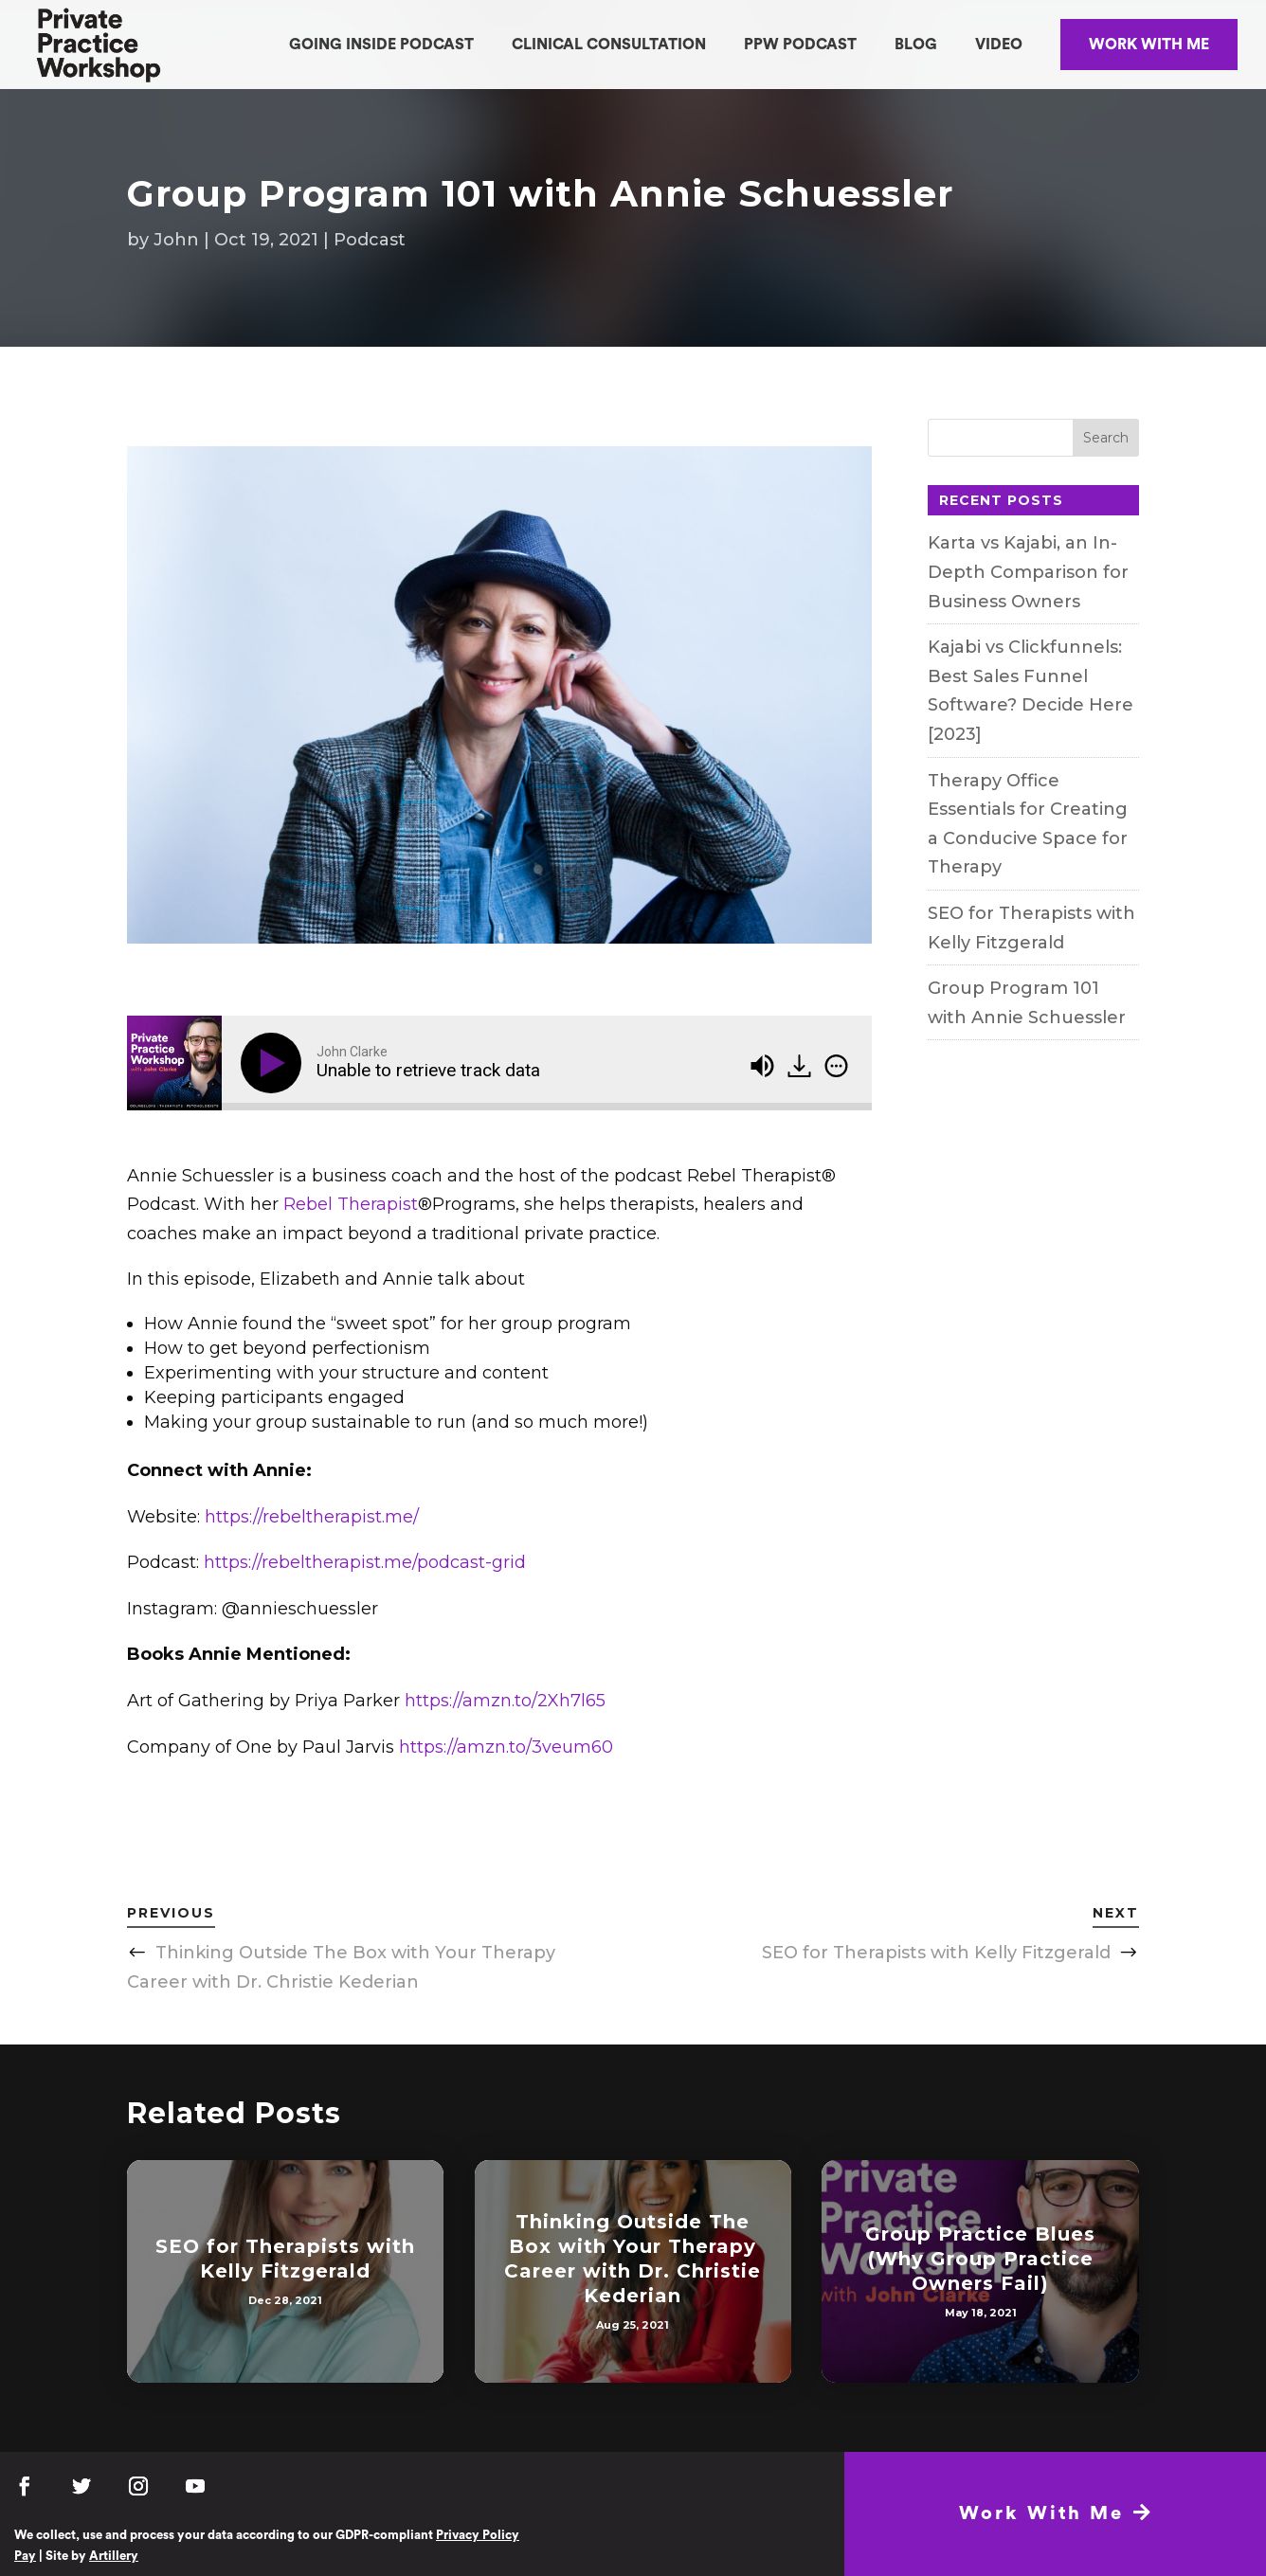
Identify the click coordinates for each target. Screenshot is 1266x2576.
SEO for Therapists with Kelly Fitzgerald (936, 1952)
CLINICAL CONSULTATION (609, 44)
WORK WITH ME (1149, 44)
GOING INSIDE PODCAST (381, 44)
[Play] (275, 1063)
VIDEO (998, 44)
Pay (25, 2555)
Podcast (370, 239)
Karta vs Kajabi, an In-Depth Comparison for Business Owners (1028, 571)
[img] (836, 1065)
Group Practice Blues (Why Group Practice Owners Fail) (980, 2259)
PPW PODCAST (800, 44)
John (176, 239)
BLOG (916, 44)
